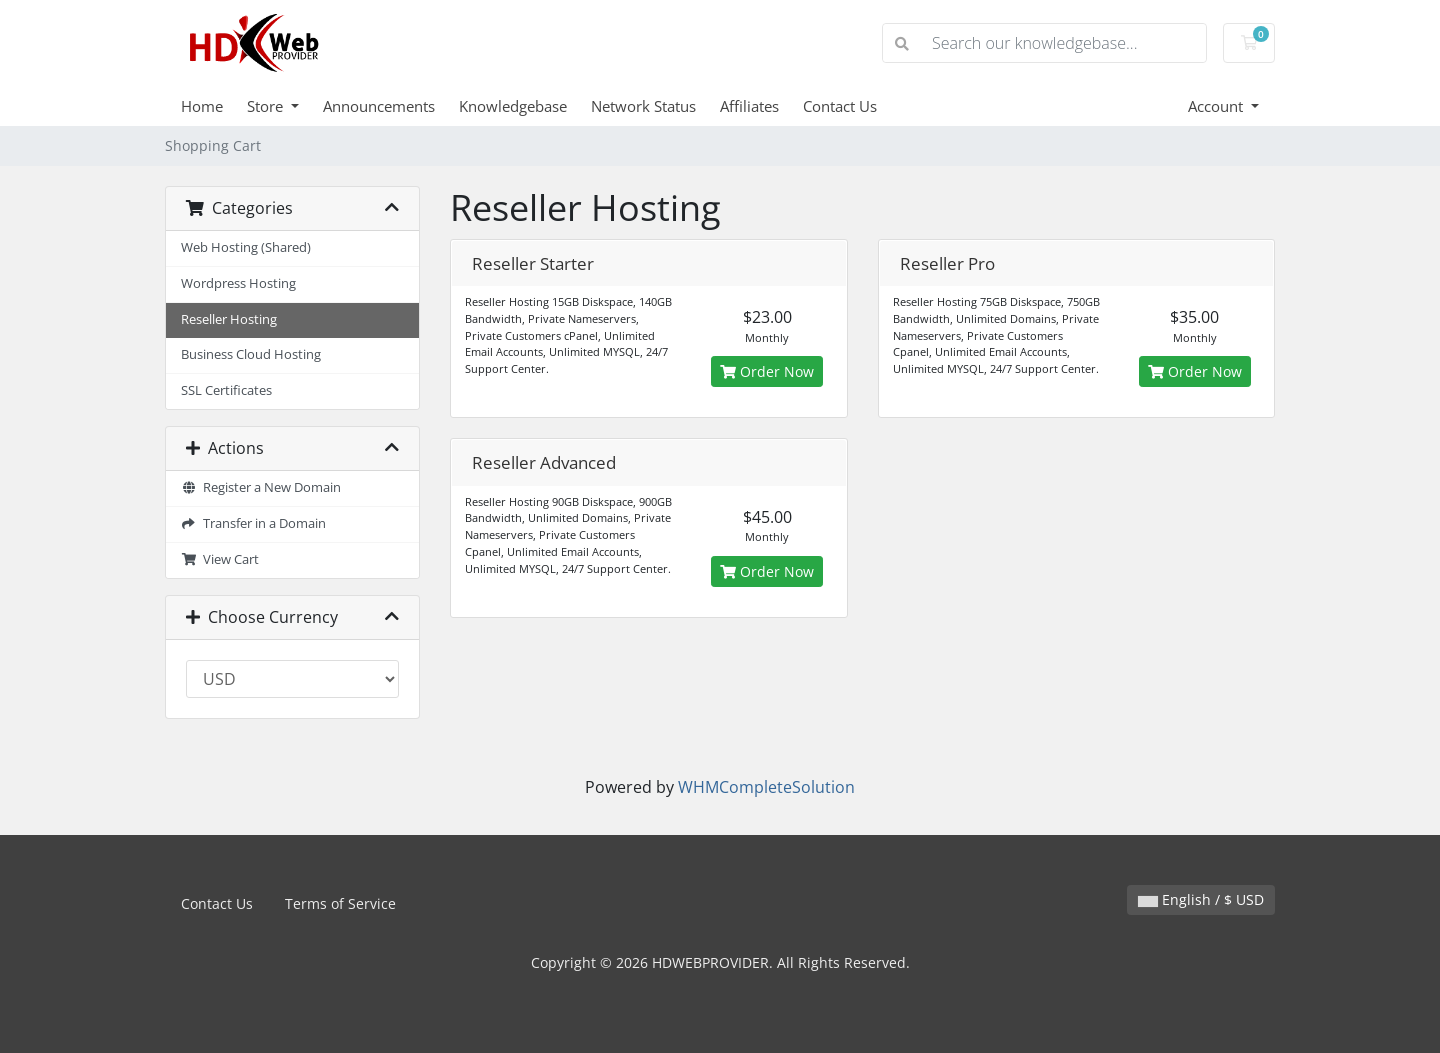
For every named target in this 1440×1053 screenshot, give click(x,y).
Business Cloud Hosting (251, 354)
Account (1217, 106)
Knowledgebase (513, 106)
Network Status (643, 106)
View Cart (220, 559)
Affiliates (749, 106)
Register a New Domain (261, 487)
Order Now (767, 371)
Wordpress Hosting (238, 283)
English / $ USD (1201, 899)
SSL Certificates (226, 390)
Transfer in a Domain (253, 523)
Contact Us (840, 106)
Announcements (379, 106)
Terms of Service (340, 903)
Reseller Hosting (229, 319)
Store (267, 106)
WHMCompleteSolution (766, 787)
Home (202, 106)
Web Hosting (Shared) (246, 247)
